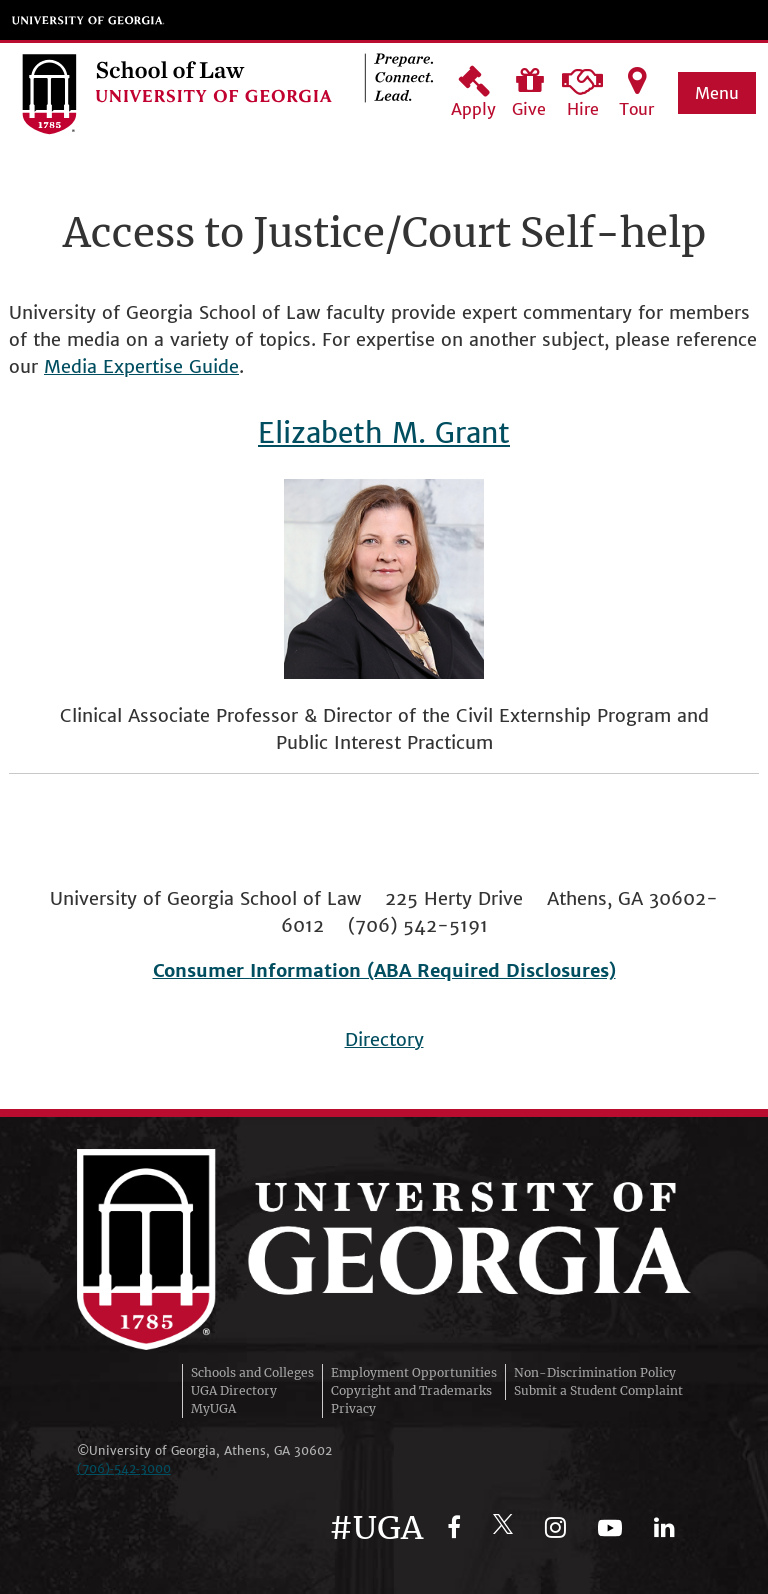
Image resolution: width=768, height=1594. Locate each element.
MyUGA (213, 1408)
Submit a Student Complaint (598, 1390)
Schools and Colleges (252, 1372)
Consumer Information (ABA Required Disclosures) (384, 970)
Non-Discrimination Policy (595, 1372)
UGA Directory (234, 1390)
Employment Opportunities (414, 1372)
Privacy (353, 1408)
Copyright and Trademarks (411, 1390)
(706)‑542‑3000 (124, 1468)
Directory (384, 1039)
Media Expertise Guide (141, 366)
